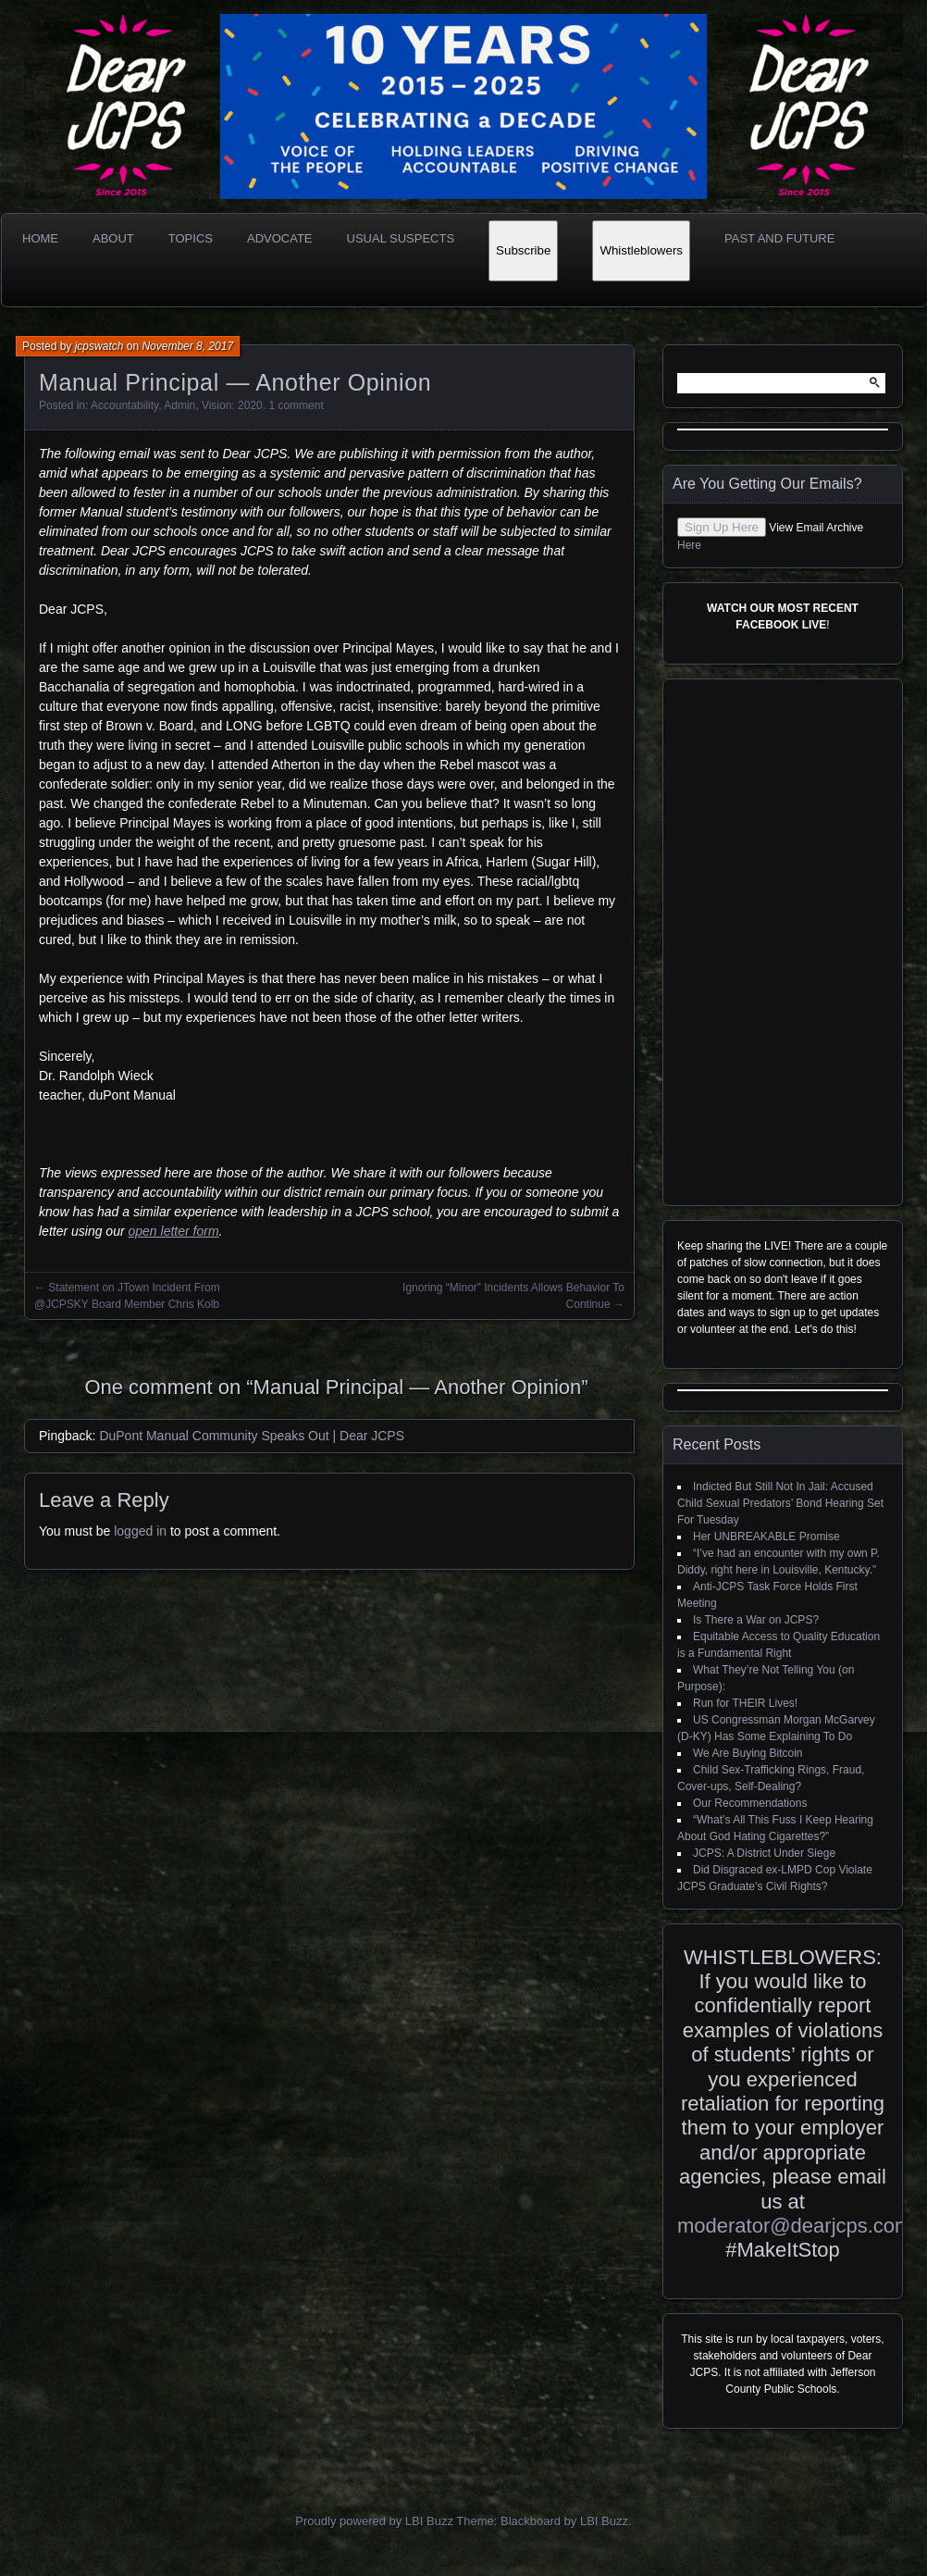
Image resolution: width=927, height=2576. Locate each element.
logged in (140, 1531)
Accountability (124, 405)
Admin (179, 405)
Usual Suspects (401, 238)
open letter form (174, 1231)
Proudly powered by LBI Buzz (374, 2521)
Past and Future (779, 238)
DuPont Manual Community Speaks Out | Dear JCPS (251, 1435)
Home (40, 238)
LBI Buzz (604, 2521)
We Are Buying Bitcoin (748, 1753)
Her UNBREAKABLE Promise (766, 1536)
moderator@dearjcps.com (794, 2225)
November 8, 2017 (187, 346)
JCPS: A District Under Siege (764, 1853)
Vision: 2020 (232, 405)
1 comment (295, 405)
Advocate (280, 238)
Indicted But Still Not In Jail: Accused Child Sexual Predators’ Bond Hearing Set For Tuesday (780, 1503)
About (113, 238)
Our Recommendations (750, 1803)
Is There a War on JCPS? (756, 1619)
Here (689, 545)
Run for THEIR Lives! (745, 1703)
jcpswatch (99, 346)
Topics (190, 238)
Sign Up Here (722, 527)
